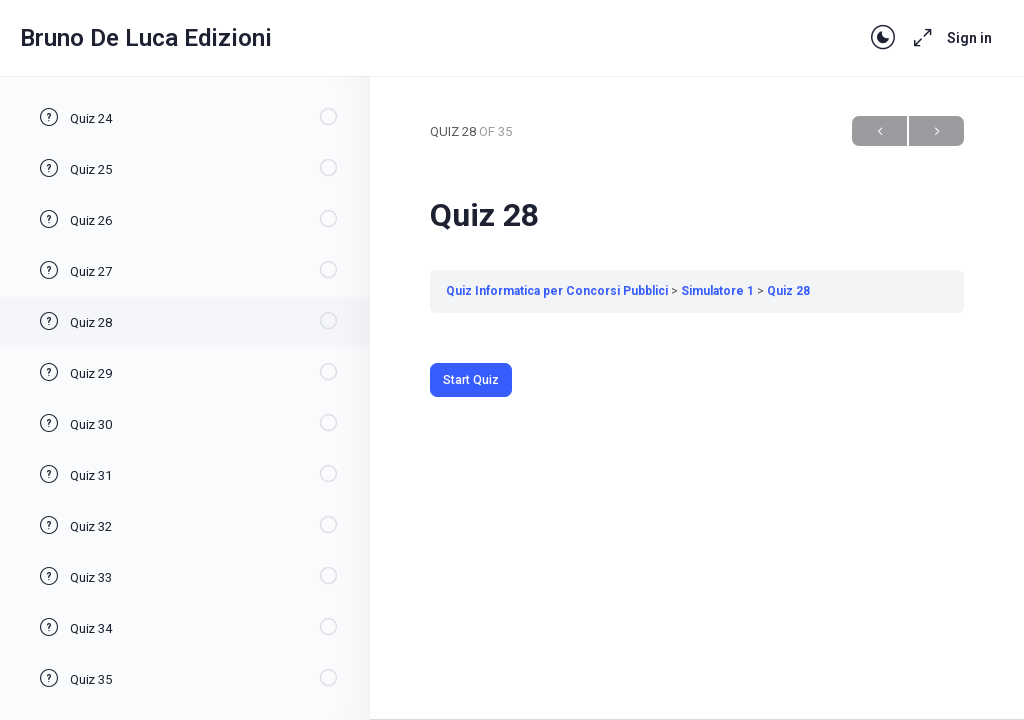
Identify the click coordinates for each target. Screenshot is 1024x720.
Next (936, 131)
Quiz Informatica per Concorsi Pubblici (557, 291)
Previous (879, 131)
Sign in (969, 38)
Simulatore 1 (717, 291)
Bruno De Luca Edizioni (146, 38)
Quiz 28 (788, 291)
